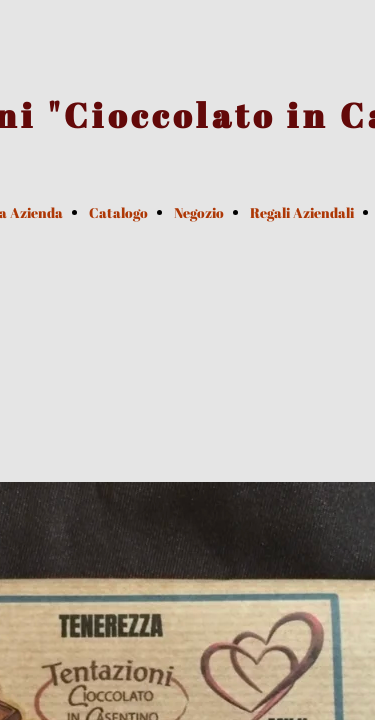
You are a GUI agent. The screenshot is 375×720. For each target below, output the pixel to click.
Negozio (199, 212)
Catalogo (118, 212)
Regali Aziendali (302, 212)
